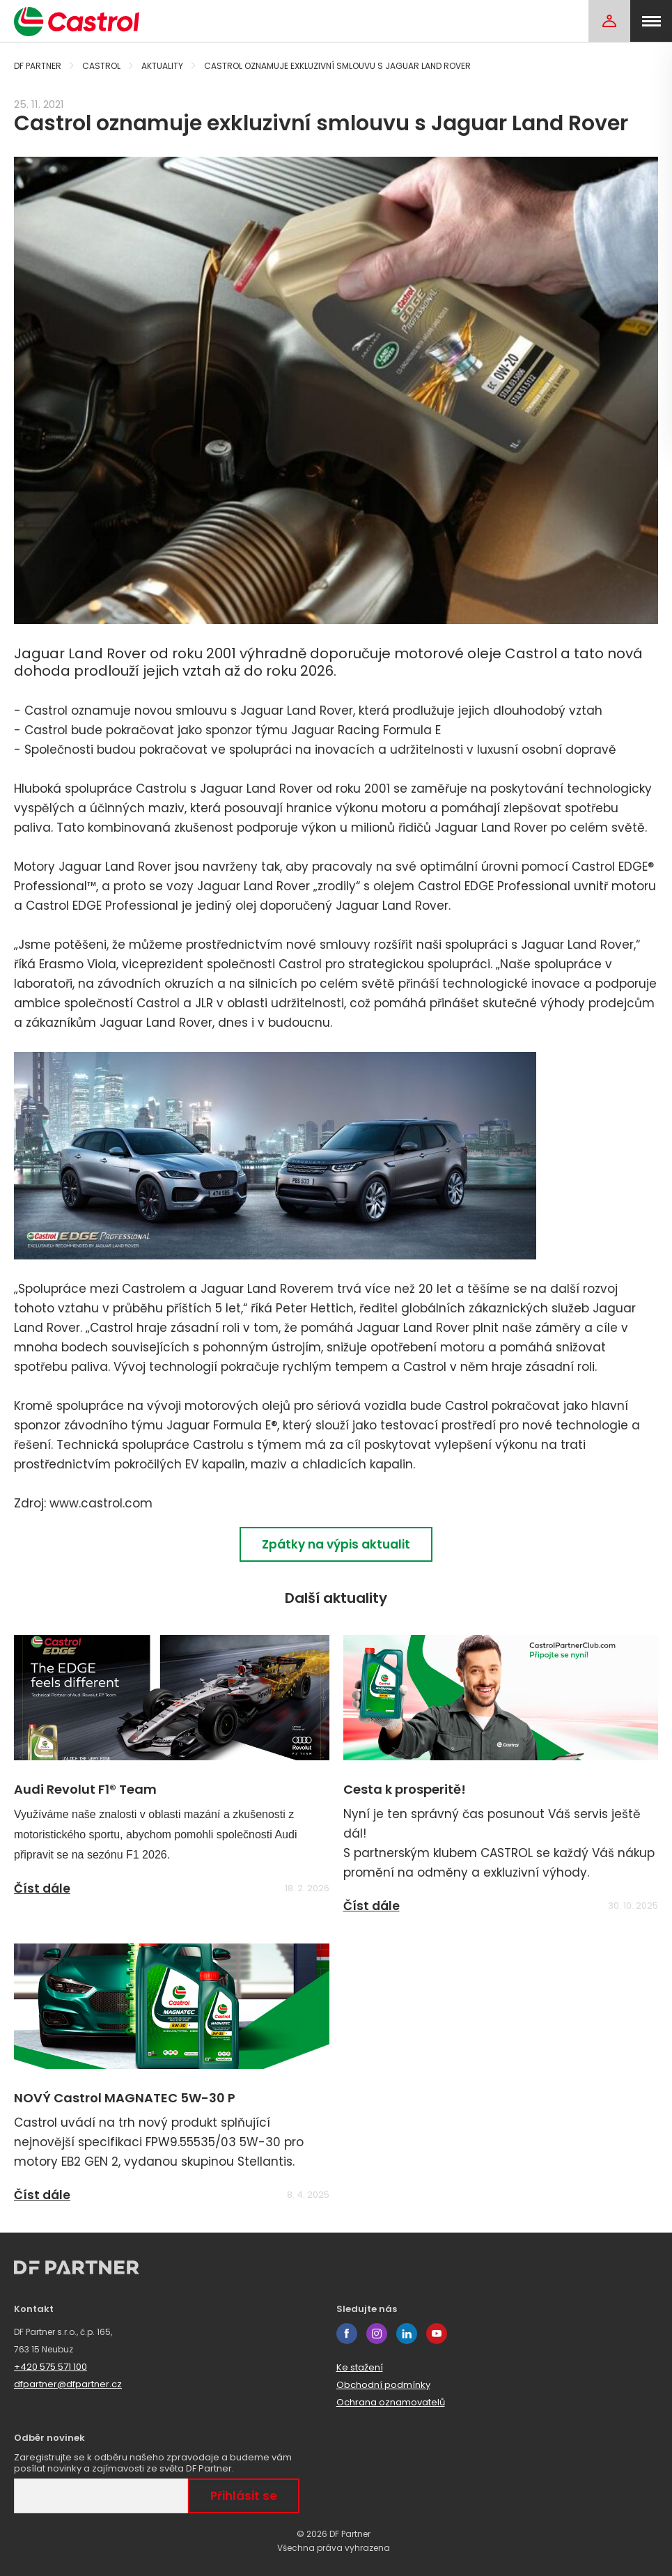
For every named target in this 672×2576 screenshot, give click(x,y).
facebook (346, 2333)
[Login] (609, 21)
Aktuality (162, 66)
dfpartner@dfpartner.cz (68, 2384)
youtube (436, 2333)
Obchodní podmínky (383, 2384)
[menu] (651, 21)
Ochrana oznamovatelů (390, 2402)
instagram (376, 2333)
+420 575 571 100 (50, 2366)
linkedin (406, 2333)
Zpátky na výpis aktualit (336, 1544)
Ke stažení (359, 2367)
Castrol (101, 66)
